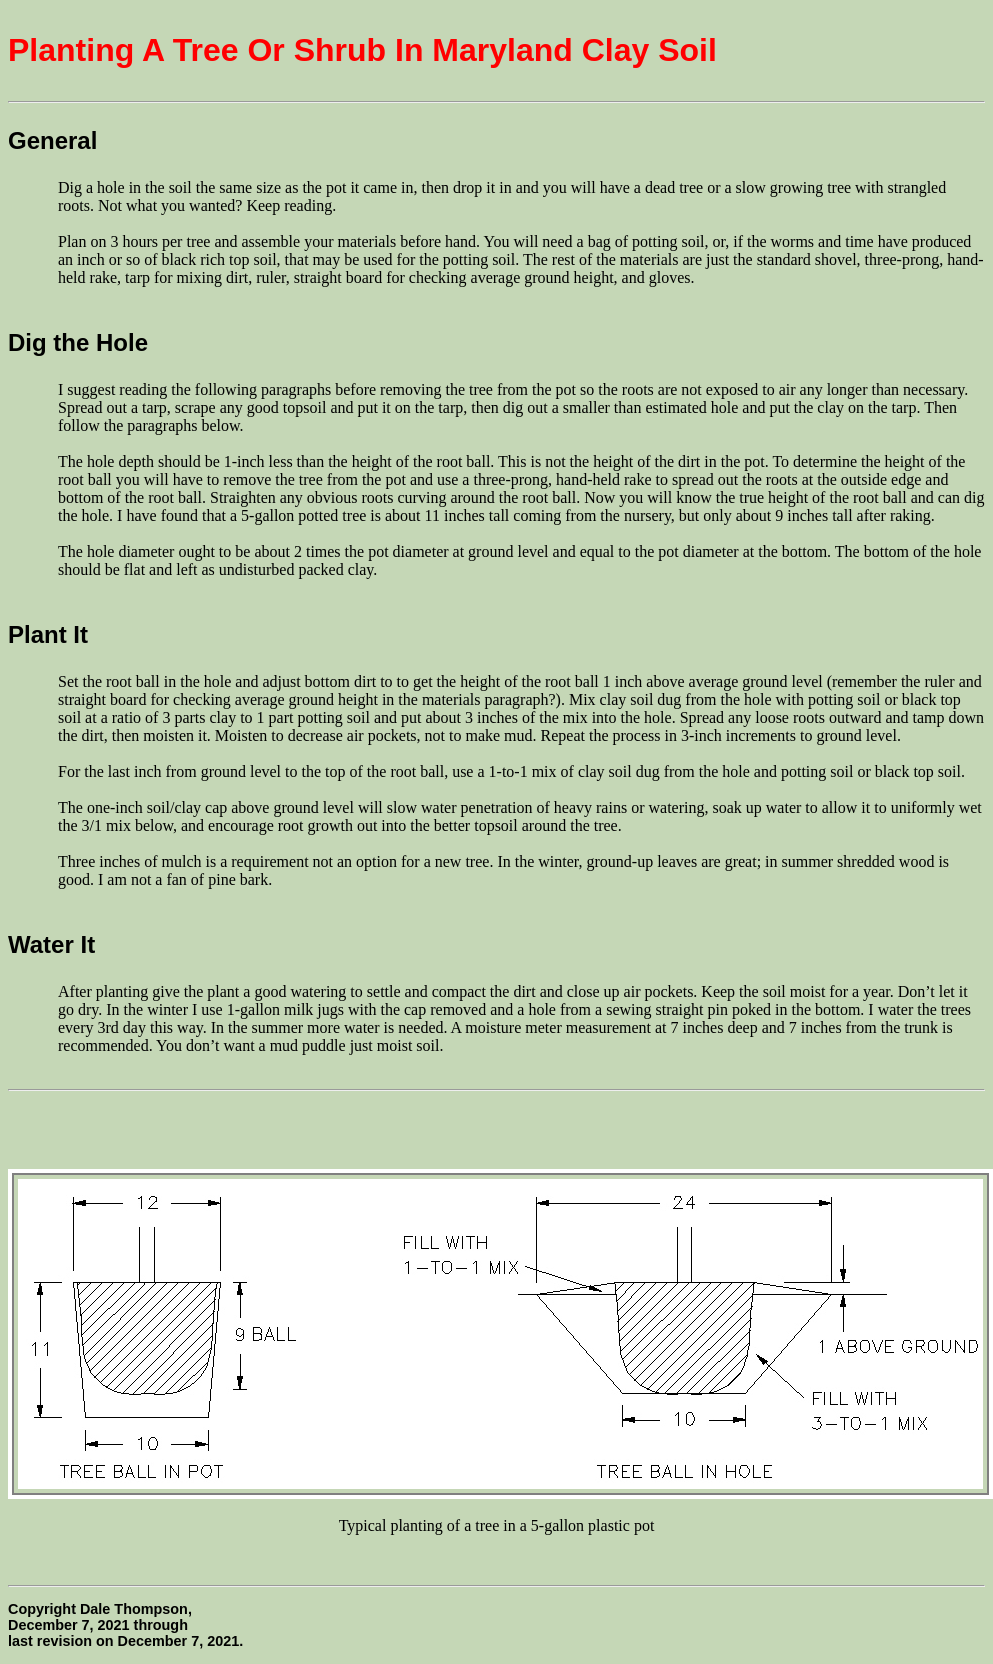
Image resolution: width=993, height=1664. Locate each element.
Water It (51, 944)
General (52, 140)
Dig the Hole (78, 342)
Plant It (48, 634)
